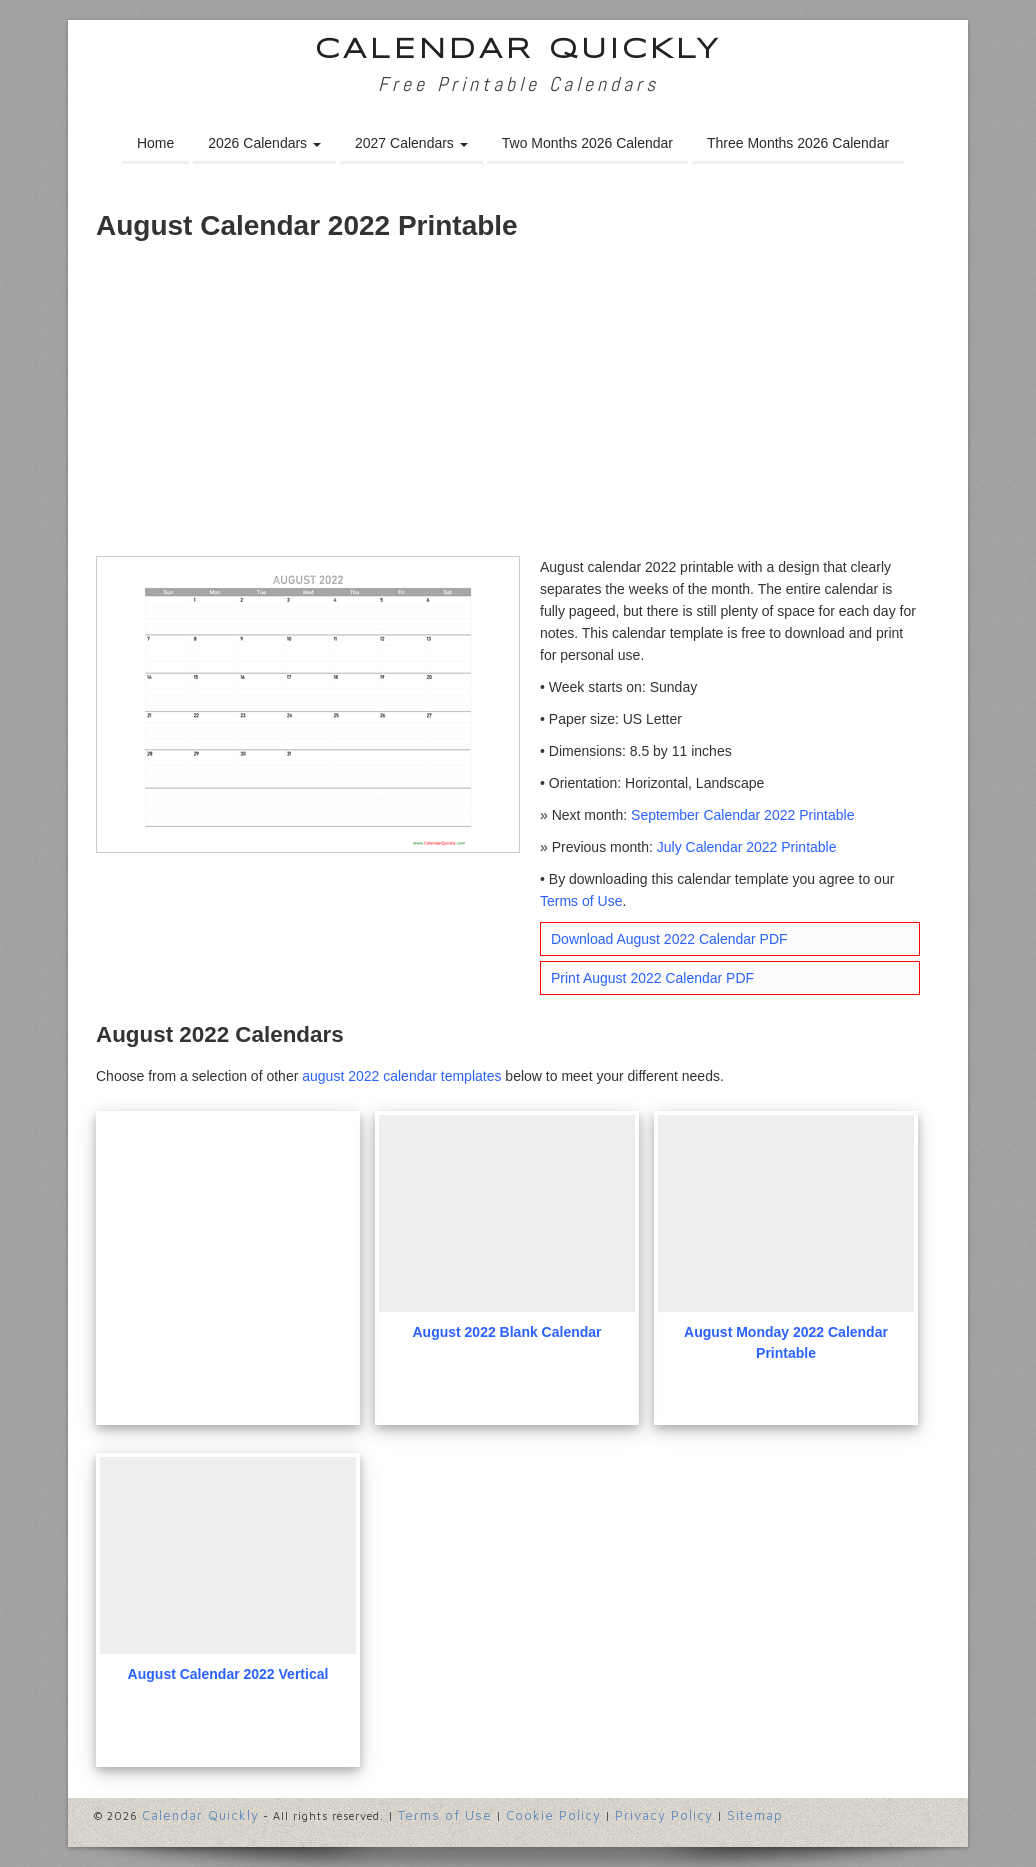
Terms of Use (581, 901)
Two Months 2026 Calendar (587, 143)
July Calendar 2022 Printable (747, 847)
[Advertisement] (518, 406)
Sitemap (755, 1815)
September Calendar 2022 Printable (742, 815)
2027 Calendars (411, 143)
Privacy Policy (664, 1815)
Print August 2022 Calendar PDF (652, 978)
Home (155, 143)
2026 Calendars (264, 143)
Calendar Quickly (518, 50)
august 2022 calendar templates (401, 1076)
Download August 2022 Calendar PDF (669, 939)
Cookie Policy (553, 1815)
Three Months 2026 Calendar (798, 143)
